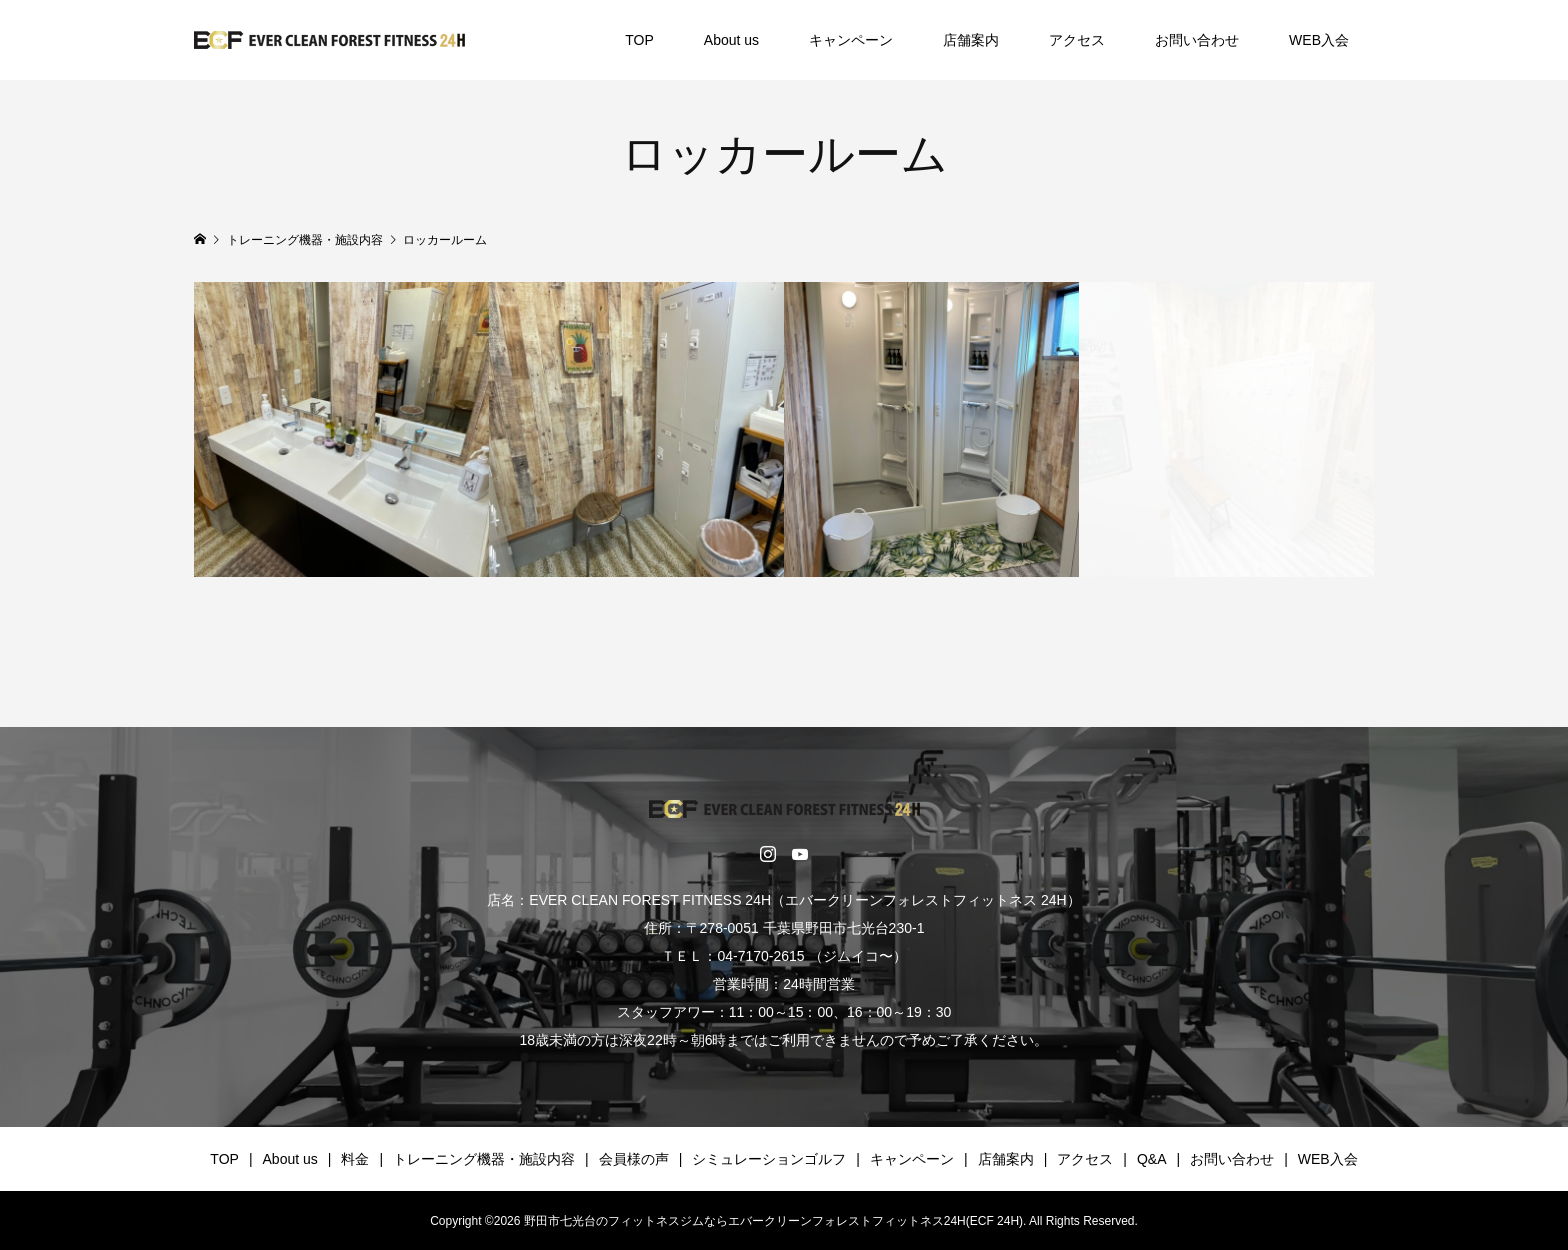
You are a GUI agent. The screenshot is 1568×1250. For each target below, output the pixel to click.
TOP (639, 40)
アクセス (1077, 40)
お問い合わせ (1197, 40)
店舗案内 (971, 40)
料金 (355, 1159)
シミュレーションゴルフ (769, 1159)
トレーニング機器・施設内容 (484, 1159)
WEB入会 (1319, 40)
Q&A (1152, 1159)
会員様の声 (634, 1159)
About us (731, 40)
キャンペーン (851, 40)
